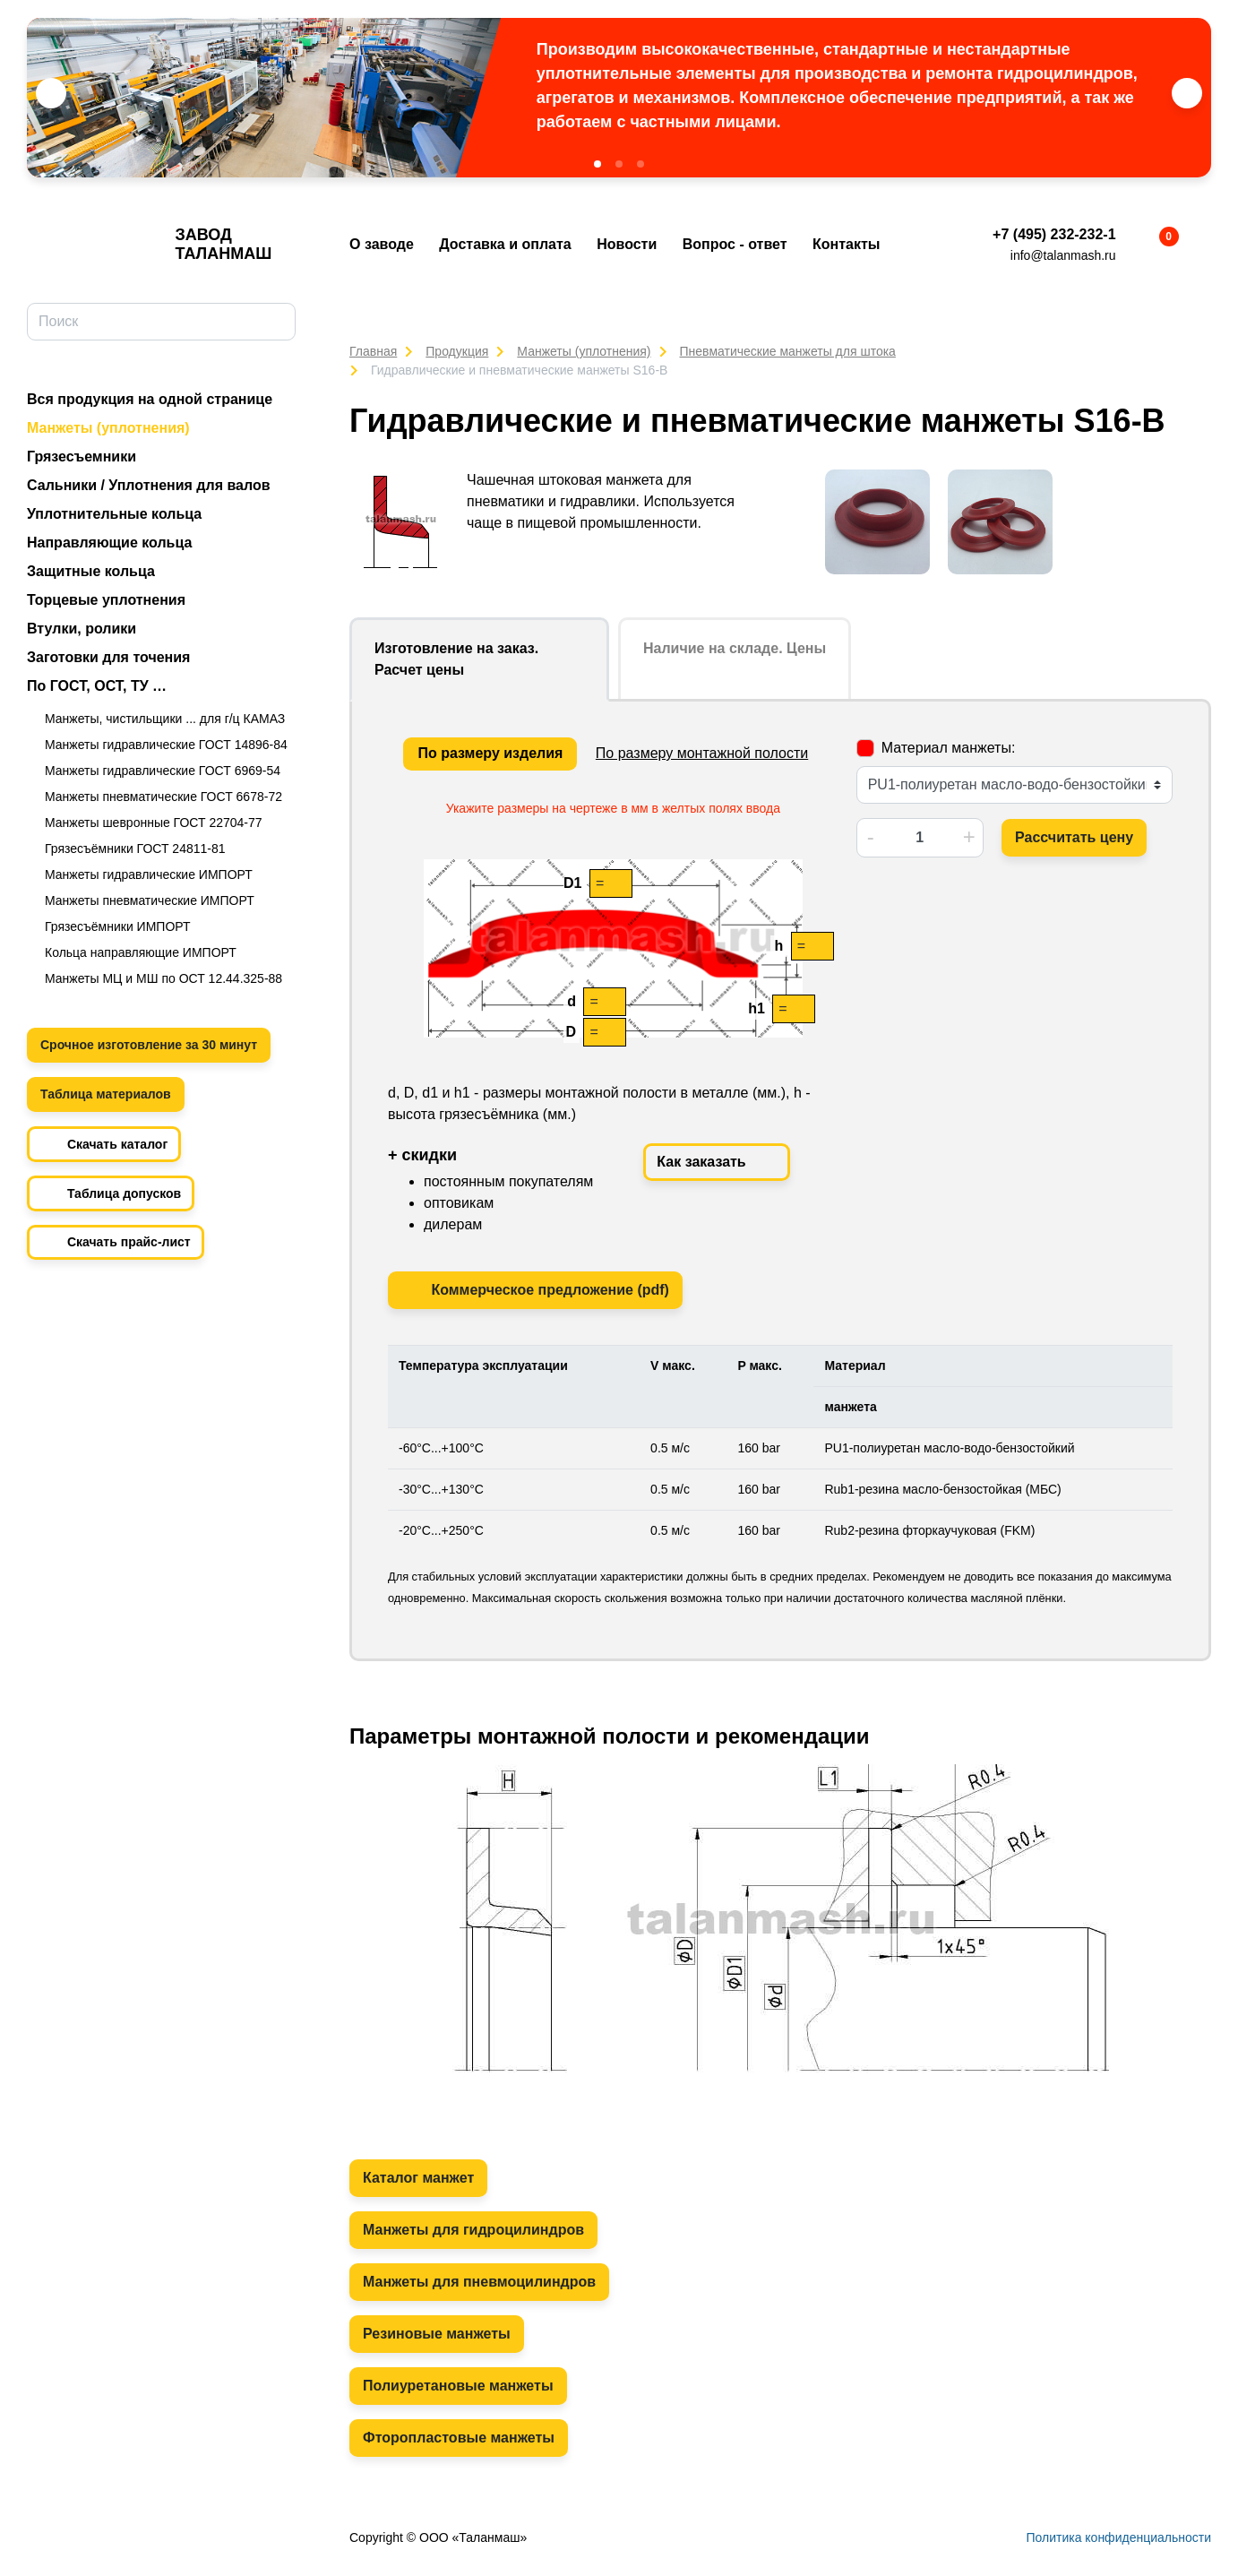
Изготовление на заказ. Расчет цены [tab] (456, 659)
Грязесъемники (81, 456)
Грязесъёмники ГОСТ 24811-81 (135, 848)
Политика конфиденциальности (1118, 2537)
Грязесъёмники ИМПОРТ (118, 926)
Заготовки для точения (108, 657)
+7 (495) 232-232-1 (1054, 234)
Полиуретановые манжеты (458, 2385)
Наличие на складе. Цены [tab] (734, 648)
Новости (627, 244)
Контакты (846, 244)
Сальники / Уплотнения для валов (149, 485)
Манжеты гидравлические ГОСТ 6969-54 (162, 770)
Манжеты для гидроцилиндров (473, 2229)
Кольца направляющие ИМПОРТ (140, 952)
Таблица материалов (105, 1094)
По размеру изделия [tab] (490, 753)
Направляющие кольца (109, 542)
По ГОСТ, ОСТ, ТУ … (97, 686)
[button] (597, 164)
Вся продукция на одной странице (149, 399)
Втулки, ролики (81, 628)
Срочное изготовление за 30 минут (148, 1045)
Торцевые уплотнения (106, 599)
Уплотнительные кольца (114, 513)
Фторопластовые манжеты (459, 2437)
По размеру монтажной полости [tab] (702, 753)
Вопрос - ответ (735, 244)
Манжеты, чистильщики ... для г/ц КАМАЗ (165, 718)
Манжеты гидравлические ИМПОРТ (149, 874)
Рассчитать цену (1074, 837)
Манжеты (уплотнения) (108, 427)
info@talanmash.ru (1063, 255)
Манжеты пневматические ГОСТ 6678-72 (163, 796)
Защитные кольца (91, 571)
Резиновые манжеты (437, 2333)
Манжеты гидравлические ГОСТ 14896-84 (166, 744)
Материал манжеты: (948, 747)
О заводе (381, 244)
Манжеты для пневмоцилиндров (479, 2281)
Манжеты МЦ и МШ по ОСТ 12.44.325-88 (163, 978)
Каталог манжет (418, 2177)
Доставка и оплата (505, 244)
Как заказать (717, 1162)
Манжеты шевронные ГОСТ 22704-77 (153, 822)
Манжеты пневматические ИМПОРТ (149, 900)
